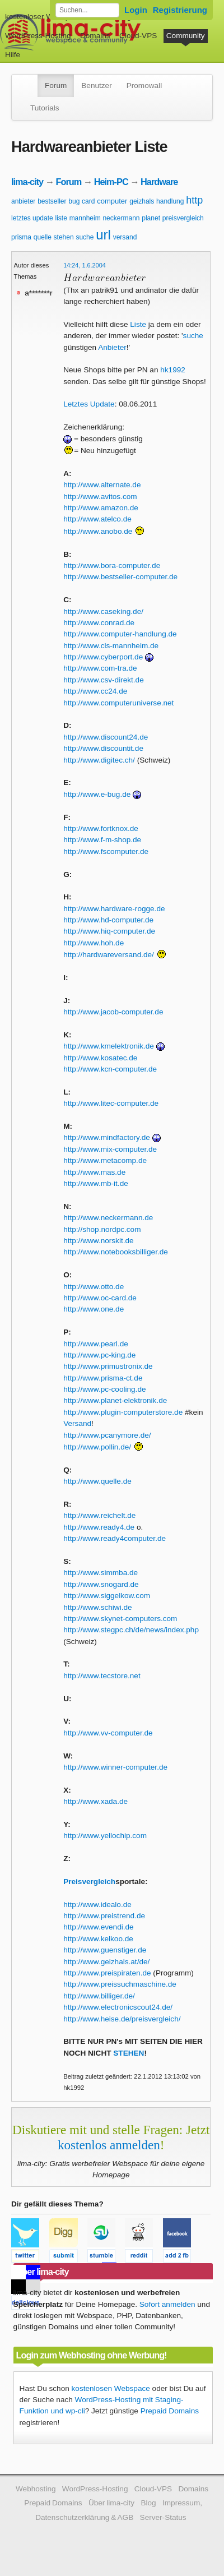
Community (185, 35)
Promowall (144, 85)
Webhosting (36, 2489)
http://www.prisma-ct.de (102, 1378)
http (194, 200)
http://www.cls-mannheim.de (110, 645)
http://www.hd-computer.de (108, 920)
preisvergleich (183, 218)
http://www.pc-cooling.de (104, 1389)
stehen (64, 237)
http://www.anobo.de (97, 531)
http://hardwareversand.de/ (108, 954)
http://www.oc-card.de (100, 1298)
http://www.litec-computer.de (110, 1103)
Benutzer (96, 85)
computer (112, 201)
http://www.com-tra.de (100, 668)
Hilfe (12, 54)
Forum (56, 85)
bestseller (52, 201)
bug (74, 201)
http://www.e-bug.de (96, 794)
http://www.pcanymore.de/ (107, 1435)
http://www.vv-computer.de (107, 1733)
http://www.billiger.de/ (99, 1996)
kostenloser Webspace (43, 16)
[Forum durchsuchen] (87, 10)
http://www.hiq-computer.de (109, 931)
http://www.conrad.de (98, 622)
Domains (95, 35)
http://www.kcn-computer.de (110, 1069)
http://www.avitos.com (100, 496)
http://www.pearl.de (95, 1344)
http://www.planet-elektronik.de (115, 1400)
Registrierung (180, 10)
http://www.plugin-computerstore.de (123, 1412)
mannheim (85, 218)
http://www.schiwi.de (97, 1607)
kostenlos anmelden (109, 2145)
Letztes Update (88, 404)
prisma (21, 237)
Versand (77, 1423)
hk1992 (172, 370)
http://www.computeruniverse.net (118, 703)
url (103, 234)
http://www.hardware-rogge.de (114, 908)
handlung (170, 201)
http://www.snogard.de (101, 1584)
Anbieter (112, 347)
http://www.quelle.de (97, 1481)
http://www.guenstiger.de (104, 1950)
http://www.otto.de (93, 1286)
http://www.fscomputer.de (105, 851)
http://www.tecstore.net (102, 1676)
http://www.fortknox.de (100, 828)
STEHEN (128, 2053)
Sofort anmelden (167, 2304)
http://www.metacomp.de (105, 1160)
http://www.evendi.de (98, 1927)
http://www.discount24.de (105, 737)
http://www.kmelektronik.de (108, 1046)
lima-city (27, 182)
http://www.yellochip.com (105, 1835)
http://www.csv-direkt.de (103, 680)
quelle (43, 237)
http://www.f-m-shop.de (102, 839)
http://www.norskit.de (98, 1240)
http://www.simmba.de (100, 1572)
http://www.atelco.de (97, 519)
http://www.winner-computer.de (115, 1767)
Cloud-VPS (138, 35)
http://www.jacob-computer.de (113, 1012)
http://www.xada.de (95, 1801)
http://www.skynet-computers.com (120, 1618)
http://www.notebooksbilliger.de (115, 1252)
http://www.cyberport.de (103, 657)
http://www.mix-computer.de (110, 1149)
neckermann (120, 218)
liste (61, 218)
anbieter (23, 201)
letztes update (32, 218)
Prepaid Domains (170, 2411)
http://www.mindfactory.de (106, 1137)
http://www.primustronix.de (107, 1366)
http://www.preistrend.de (104, 1916)
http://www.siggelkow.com (106, 1595)
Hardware (159, 182)
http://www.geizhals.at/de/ (106, 1962)
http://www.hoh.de (93, 943)
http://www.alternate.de (102, 485)
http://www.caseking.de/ (103, 611)
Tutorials (44, 108)
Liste (138, 324)
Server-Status (163, 2517)
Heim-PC (111, 182)
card (88, 201)
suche (85, 237)
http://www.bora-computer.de (111, 565)
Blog (148, 2503)
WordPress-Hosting (38, 35)
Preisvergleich (89, 1881)
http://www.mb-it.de (95, 1183)
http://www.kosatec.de (100, 1058)
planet (151, 218)
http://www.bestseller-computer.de (120, 577)
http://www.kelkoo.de (98, 1939)
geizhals (141, 201)
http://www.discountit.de (103, 748)
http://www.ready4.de (98, 1527)
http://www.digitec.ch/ (99, 760)
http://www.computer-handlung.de (120, 634)
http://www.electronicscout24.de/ (117, 2007)
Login (135, 10)
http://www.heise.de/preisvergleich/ (121, 2019)
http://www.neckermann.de (108, 1217)
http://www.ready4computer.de (114, 1538)
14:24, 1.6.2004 (84, 265)
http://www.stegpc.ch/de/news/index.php (131, 1630)
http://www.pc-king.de (99, 1355)
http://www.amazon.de (100, 508)
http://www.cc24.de (95, 691)
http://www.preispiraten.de (107, 1973)
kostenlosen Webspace (111, 2388)
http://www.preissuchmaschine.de (119, 1984)
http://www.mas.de (94, 1172)
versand (125, 237)
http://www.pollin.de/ (97, 1447)
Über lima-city (111, 2503)
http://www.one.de (93, 1309)
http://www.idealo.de (97, 1904)
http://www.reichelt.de (99, 1515)
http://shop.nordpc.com (102, 1229)
